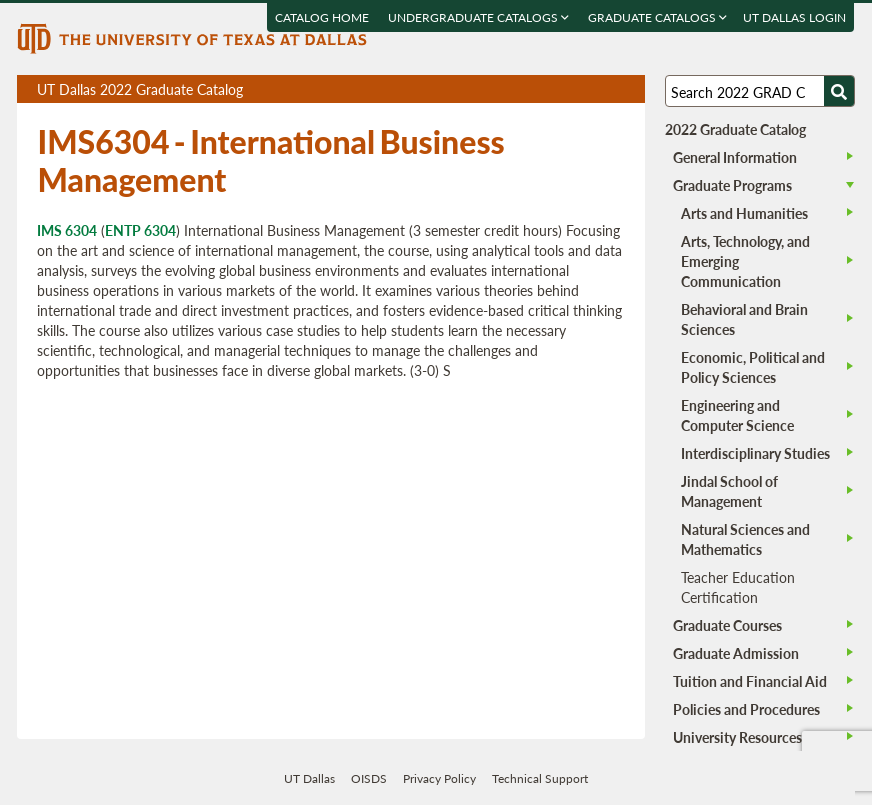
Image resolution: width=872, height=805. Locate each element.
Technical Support (540, 778)
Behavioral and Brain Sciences (744, 319)
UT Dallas (309, 778)
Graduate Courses (727, 625)
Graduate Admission (736, 653)
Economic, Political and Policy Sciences (753, 367)
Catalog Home (323, 17)
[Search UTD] (839, 91)
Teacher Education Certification (738, 587)
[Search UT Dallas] (759, 91)
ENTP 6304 (140, 230)
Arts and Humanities (744, 213)
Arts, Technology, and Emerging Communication (745, 261)
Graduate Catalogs (658, 17)
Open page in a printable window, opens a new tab (603, 89)
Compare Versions (626, 89)
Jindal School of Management (729, 491)
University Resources (737, 737)
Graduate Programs (732, 185)
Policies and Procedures (746, 709)
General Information (735, 157)
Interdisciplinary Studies (755, 453)
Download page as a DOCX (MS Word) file (580, 89)
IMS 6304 (67, 230)
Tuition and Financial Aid (750, 681)
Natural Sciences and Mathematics (745, 539)
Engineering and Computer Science (737, 415)
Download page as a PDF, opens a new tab (557, 89)
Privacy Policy (439, 778)
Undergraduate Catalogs (479, 17)
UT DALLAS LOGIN (795, 17)
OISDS (369, 778)
